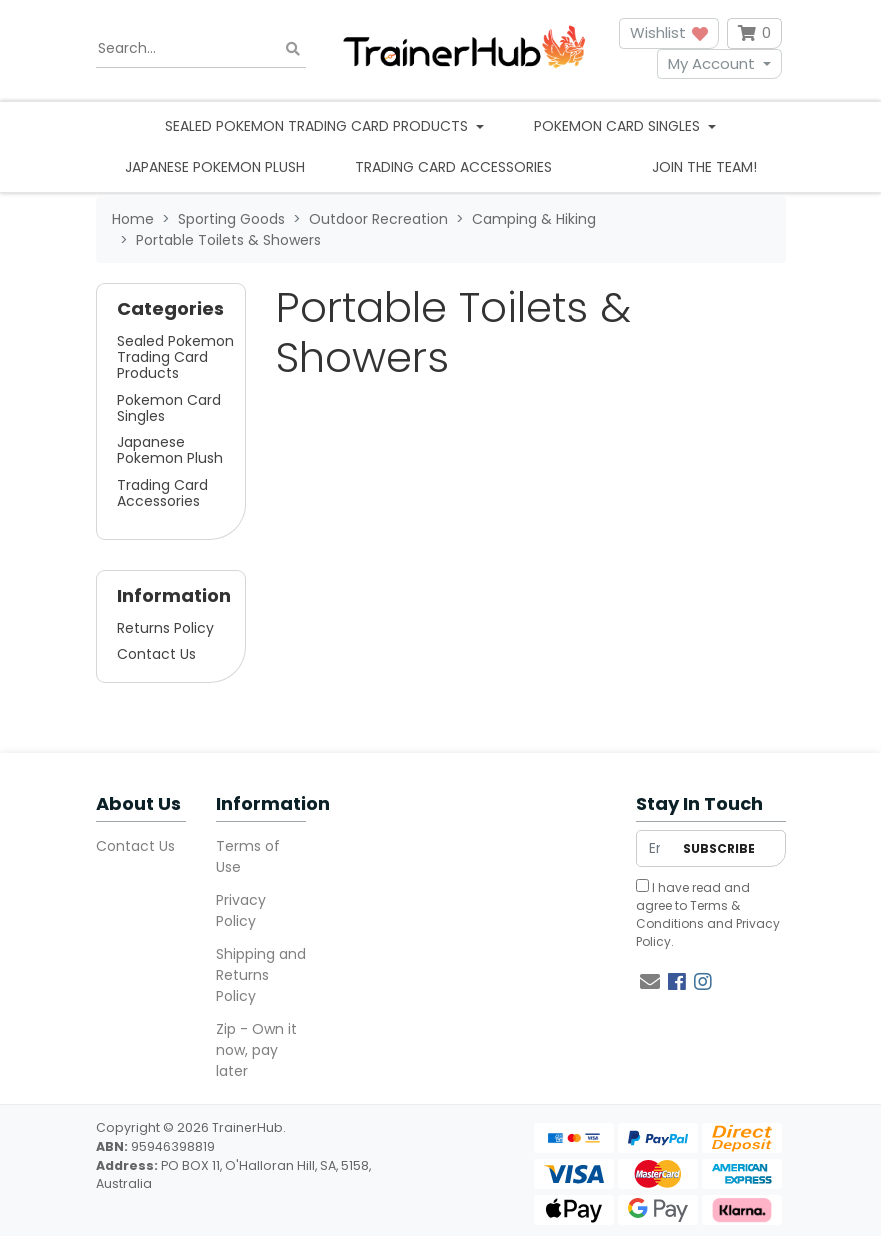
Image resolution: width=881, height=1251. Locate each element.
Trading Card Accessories (453, 167)
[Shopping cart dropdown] (754, 33)
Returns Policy (165, 628)
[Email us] (650, 982)
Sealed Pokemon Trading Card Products (175, 357)
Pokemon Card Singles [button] (619, 126)
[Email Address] (654, 848)
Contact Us (156, 654)
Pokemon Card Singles (169, 408)
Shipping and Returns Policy (261, 975)
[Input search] (201, 49)
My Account (711, 63)
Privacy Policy (241, 910)
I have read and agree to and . (708, 914)
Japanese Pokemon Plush (215, 167)
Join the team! (704, 167)
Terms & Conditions (688, 914)
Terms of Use (248, 856)
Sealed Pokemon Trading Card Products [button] (318, 126)
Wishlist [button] (669, 32)
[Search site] (293, 48)
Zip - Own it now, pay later (256, 1050)
